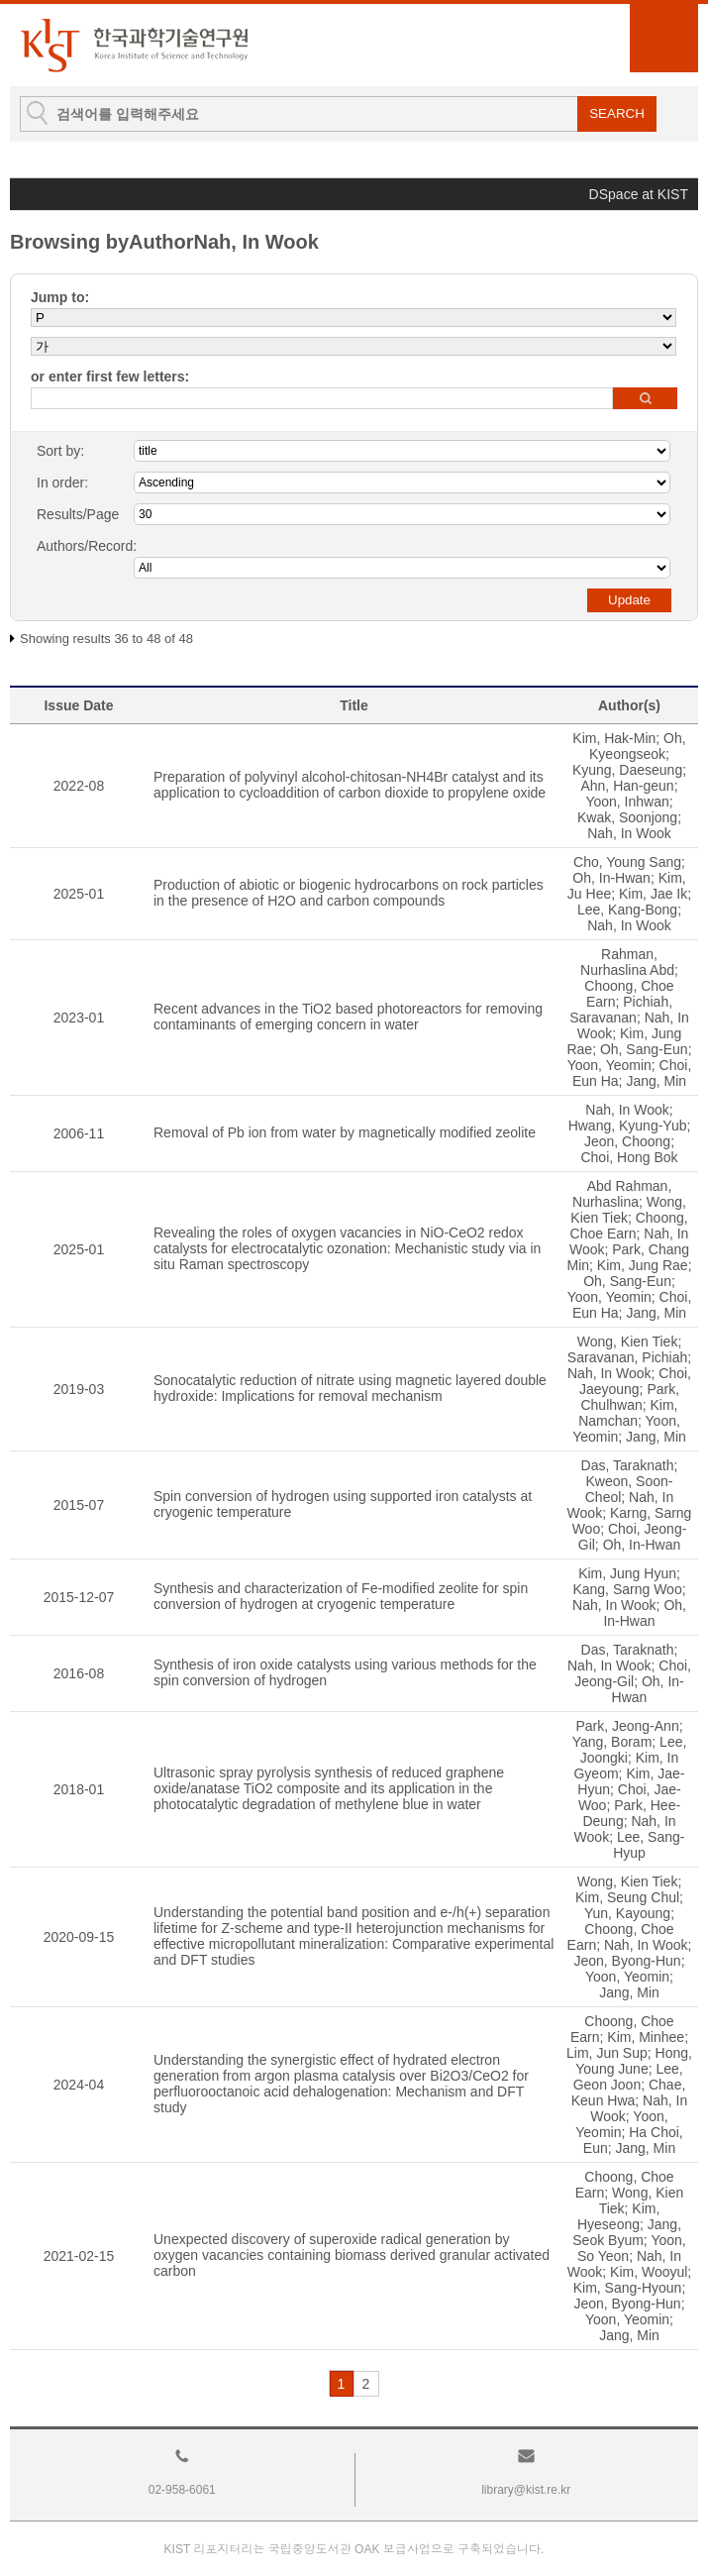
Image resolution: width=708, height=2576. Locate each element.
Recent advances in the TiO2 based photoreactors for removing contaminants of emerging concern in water (348, 1016)
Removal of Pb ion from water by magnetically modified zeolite (344, 1132)
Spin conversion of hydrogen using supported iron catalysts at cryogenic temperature (342, 1504)
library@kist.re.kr (525, 2490)
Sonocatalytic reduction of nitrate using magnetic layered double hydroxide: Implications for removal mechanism (350, 1388)
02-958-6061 (182, 2490)
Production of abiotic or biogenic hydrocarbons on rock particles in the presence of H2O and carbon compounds (348, 893)
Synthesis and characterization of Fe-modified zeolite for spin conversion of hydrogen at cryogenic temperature (340, 1596)
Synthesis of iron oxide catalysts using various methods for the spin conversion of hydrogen (345, 1672)
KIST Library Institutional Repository (134, 45)
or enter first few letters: (110, 376)
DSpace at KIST (638, 194)
